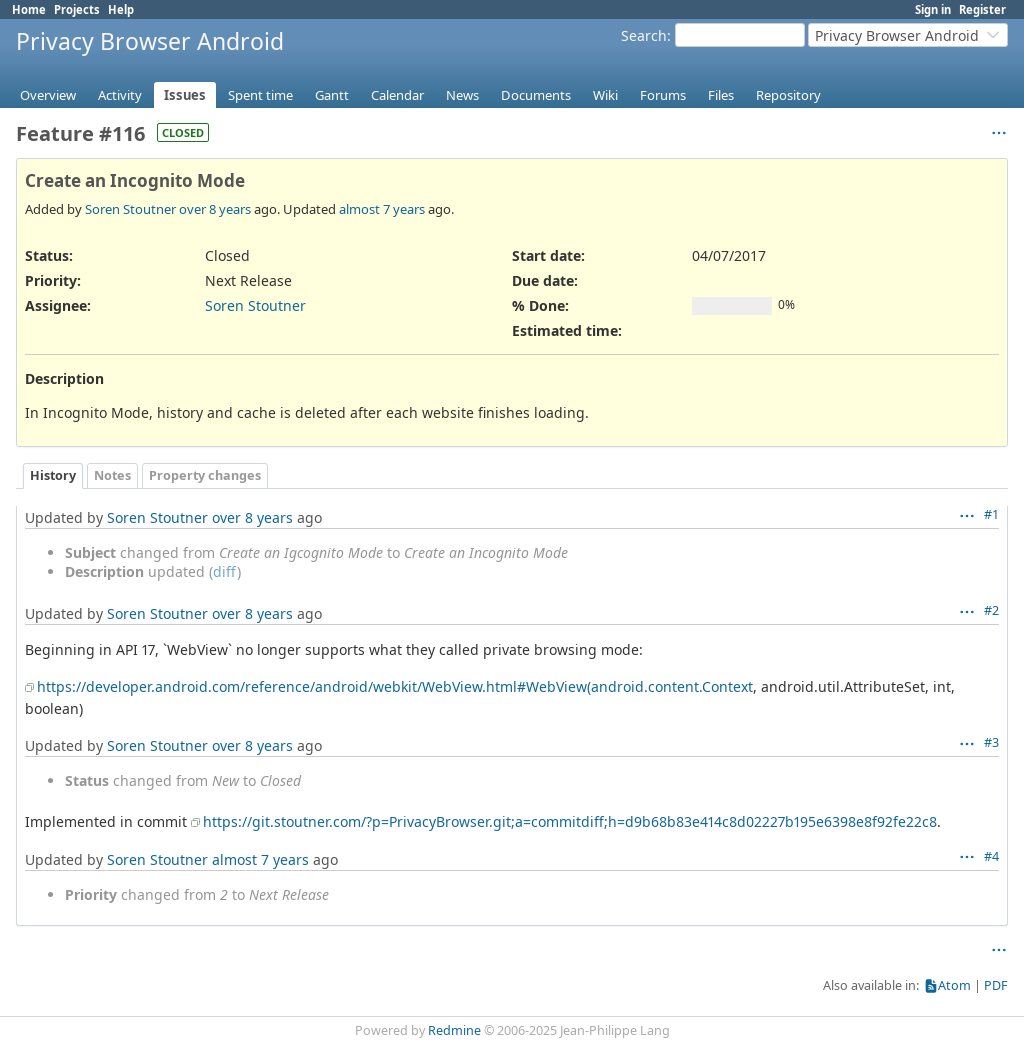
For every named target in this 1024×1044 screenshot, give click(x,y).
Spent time (260, 95)
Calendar (397, 95)
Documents (536, 95)
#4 (991, 856)
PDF (996, 985)
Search (644, 35)
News (462, 95)
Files (721, 95)
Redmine (454, 1030)
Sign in (933, 9)
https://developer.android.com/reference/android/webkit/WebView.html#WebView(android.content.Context (395, 686)
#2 (991, 610)
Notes (112, 475)
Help (121, 9)
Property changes (205, 475)
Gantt (332, 95)
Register (982, 9)
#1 (991, 514)
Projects (77, 9)
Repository (788, 95)
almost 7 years (382, 209)
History (53, 475)
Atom (954, 985)
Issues (185, 95)
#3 (991, 742)
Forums (663, 95)
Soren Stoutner (130, 209)
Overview (48, 95)
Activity (120, 95)
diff (225, 571)
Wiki (605, 95)
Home (29, 9)
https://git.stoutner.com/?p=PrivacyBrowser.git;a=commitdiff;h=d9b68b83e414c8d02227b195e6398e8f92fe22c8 (570, 821)
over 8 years (215, 209)
